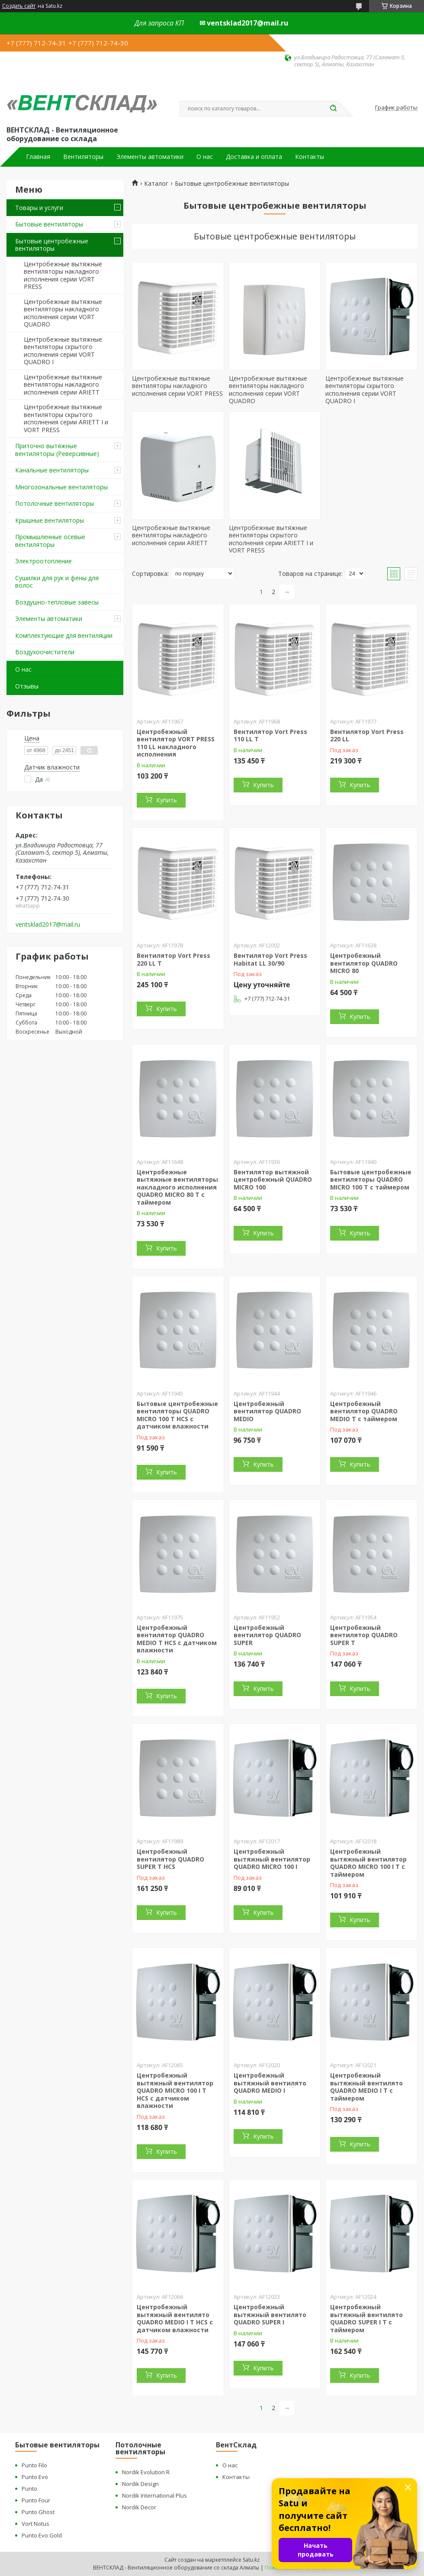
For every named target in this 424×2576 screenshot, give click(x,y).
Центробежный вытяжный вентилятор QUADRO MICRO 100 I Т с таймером (368, 1862)
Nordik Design (140, 2484)
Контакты (309, 157)
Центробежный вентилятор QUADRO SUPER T (364, 1635)
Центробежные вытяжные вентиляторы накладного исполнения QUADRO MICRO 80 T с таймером (177, 1187)
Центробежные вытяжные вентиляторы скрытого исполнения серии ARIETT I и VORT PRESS (66, 418)
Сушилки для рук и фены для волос (57, 582)
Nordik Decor (139, 2507)
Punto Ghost (38, 2512)
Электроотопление (43, 561)
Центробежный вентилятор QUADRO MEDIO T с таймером (364, 1411)
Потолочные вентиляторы (54, 503)
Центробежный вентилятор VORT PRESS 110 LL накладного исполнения (176, 743)
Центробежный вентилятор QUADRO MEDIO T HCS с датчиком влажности (177, 1639)
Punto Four (36, 2500)
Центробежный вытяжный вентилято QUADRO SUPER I (270, 2314)
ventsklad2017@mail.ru (48, 924)
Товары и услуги (39, 208)
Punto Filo (34, 2465)
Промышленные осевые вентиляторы (50, 541)
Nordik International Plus (154, 2495)
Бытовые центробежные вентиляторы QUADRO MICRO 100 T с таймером (370, 1179)
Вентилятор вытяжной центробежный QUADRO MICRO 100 (273, 1179)
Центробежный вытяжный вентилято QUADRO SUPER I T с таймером (366, 2318)
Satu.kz (251, 2559)
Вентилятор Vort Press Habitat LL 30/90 (270, 959)
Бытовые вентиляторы (49, 224)
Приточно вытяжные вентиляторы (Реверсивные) (57, 450)
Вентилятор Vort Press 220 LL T (173, 959)
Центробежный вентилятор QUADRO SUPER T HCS (170, 1859)
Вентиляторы (83, 157)
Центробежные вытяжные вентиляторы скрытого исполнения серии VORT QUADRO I (63, 350)
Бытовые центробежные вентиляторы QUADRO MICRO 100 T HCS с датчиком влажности (177, 1415)
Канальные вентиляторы (52, 470)
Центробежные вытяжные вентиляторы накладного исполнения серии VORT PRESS (63, 275)
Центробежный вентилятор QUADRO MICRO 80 (364, 963)
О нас (204, 157)
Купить (166, 800)
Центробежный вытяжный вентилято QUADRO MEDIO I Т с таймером (366, 2086)
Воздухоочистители (44, 652)
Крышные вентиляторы (49, 520)
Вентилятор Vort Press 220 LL (367, 735)
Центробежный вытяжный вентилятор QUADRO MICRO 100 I (272, 1859)
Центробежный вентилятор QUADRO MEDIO (267, 1411)
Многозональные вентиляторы (61, 487)
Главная (38, 157)
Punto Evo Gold (42, 2535)
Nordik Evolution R (146, 2472)
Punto (29, 2488)
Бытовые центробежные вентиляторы (51, 245)
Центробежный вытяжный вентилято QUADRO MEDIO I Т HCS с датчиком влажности (175, 2318)
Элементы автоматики (149, 157)
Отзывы (27, 686)
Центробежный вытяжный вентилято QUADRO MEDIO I (270, 2082)
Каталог (156, 183)
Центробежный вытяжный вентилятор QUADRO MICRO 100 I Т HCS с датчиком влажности (175, 2090)
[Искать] (333, 108)
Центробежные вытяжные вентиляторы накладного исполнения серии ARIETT (63, 384)
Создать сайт (18, 6)
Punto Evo (35, 2477)
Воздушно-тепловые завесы (57, 602)
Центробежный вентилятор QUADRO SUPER (267, 1635)
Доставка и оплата (254, 157)
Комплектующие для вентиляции (63, 635)
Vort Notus (35, 2524)
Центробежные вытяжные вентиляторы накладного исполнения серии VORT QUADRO (63, 313)
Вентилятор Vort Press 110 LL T (270, 735)
